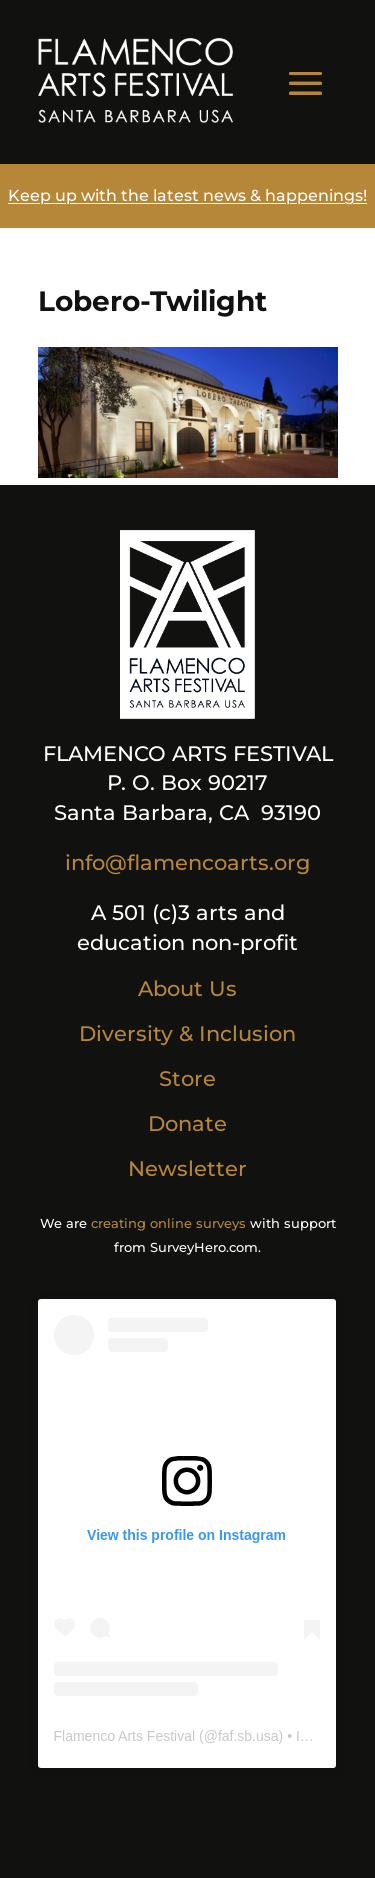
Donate (187, 1123)
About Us (187, 988)
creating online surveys (168, 1223)
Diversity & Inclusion (187, 1033)
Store (187, 1078)
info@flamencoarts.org (187, 862)
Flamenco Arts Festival (125, 1736)
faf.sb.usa (248, 1736)
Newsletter (187, 1168)
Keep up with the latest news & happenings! (187, 195)
